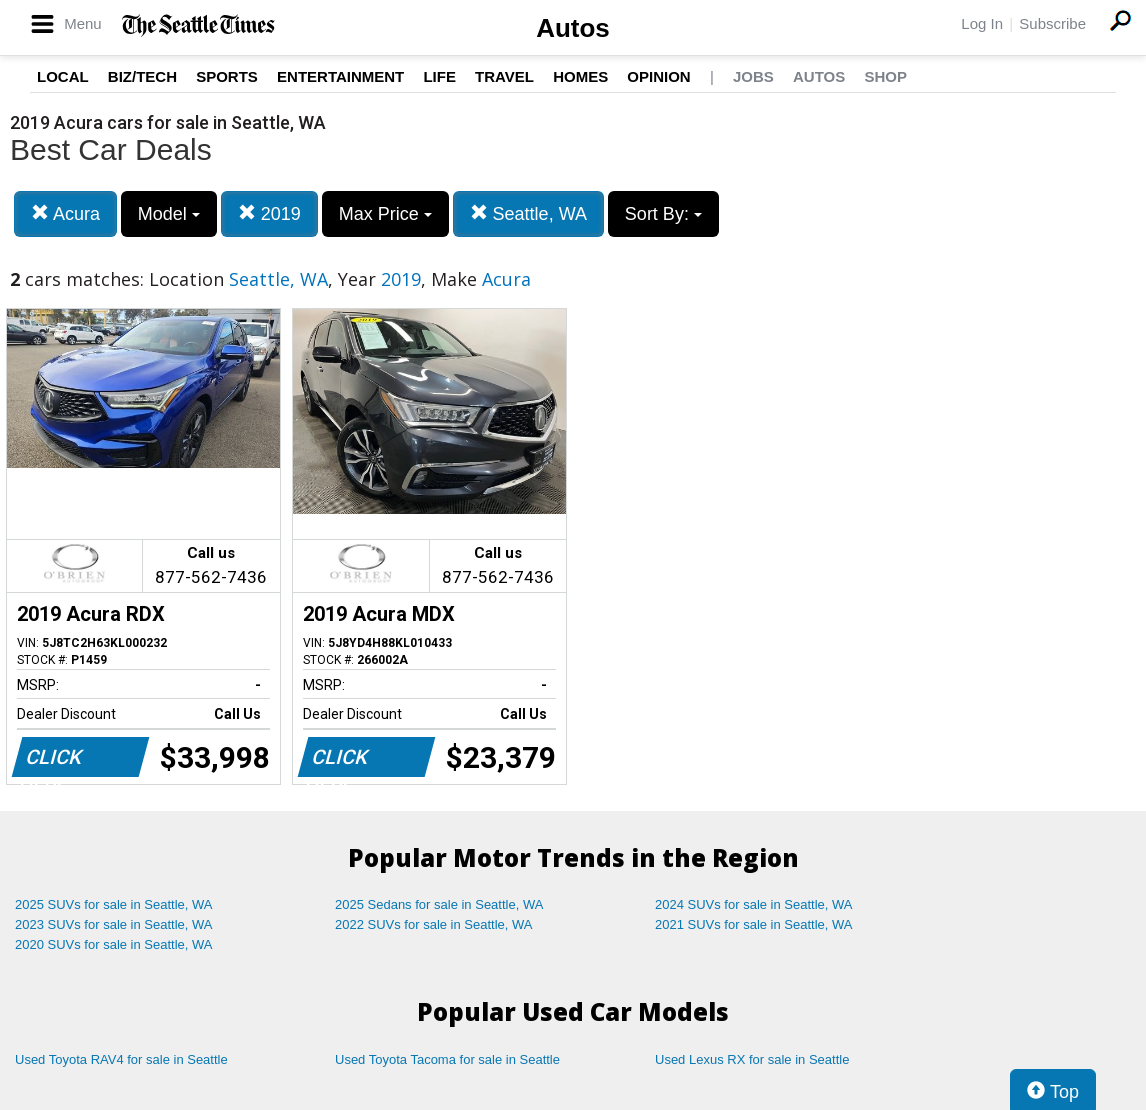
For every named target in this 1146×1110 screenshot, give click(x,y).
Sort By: (663, 214)
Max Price (385, 214)
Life (439, 76)
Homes (580, 76)
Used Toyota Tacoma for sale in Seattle (447, 1059)
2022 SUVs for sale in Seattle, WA (434, 924)
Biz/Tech (142, 76)
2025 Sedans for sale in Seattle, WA (439, 904)
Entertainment (340, 76)
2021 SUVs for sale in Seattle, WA (754, 924)
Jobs (753, 76)
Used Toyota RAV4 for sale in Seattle (121, 1059)
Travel (504, 76)
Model (169, 214)
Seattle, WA (528, 213)
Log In (982, 23)
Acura (65, 213)
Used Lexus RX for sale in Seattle (752, 1059)
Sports (227, 76)
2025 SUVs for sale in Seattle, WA (114, 904)
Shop (885, 76)
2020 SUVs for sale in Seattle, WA (114, 944)
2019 (269, 213)
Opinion (658, 76)
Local (63, 76)
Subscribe (1052, 23)
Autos (573, 28)
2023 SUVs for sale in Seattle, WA (114, 924)
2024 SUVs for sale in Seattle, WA (754, 904)
